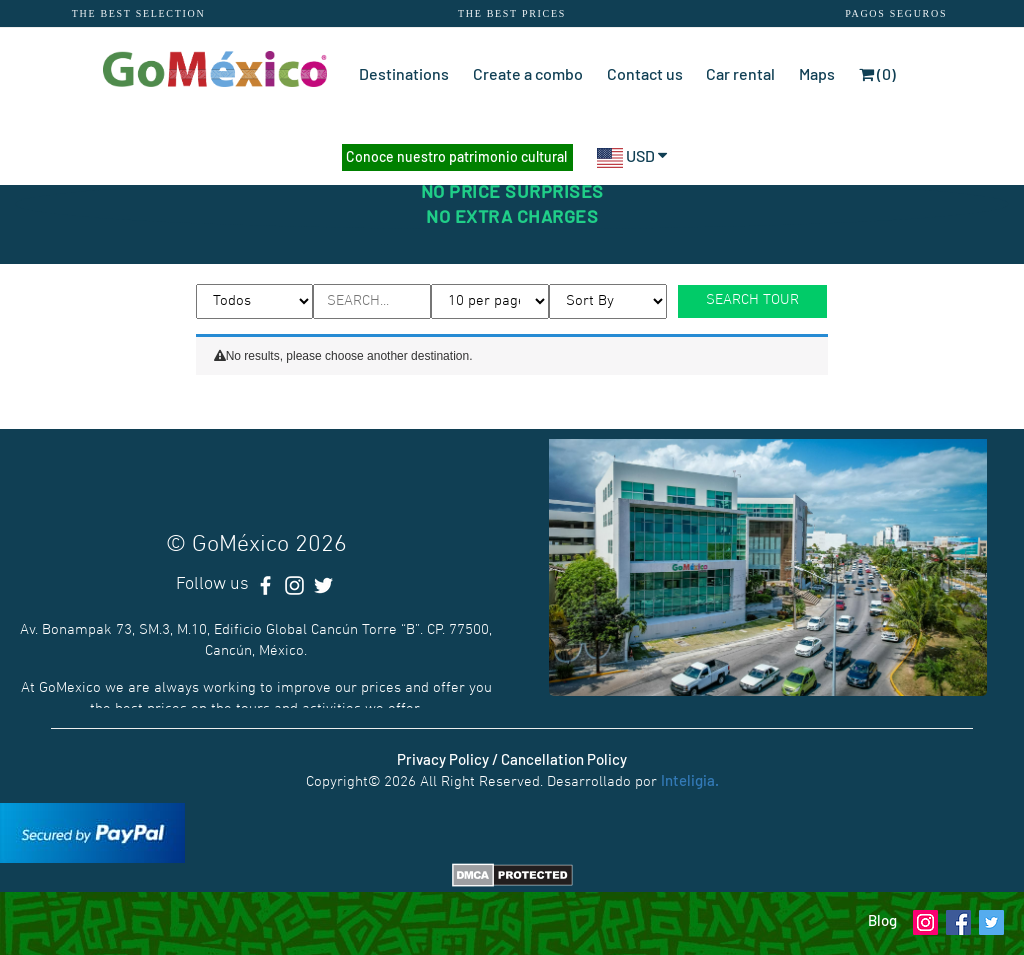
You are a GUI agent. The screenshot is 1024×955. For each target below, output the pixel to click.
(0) (877, 73)
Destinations (404, 73)
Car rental (740, 73)
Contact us (645, 73)
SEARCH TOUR (752, 300)
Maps (817, 73)
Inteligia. (690, 780)
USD (632, 155)
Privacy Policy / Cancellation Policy (512, 759)
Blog (882, 920)
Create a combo (528, 73)
